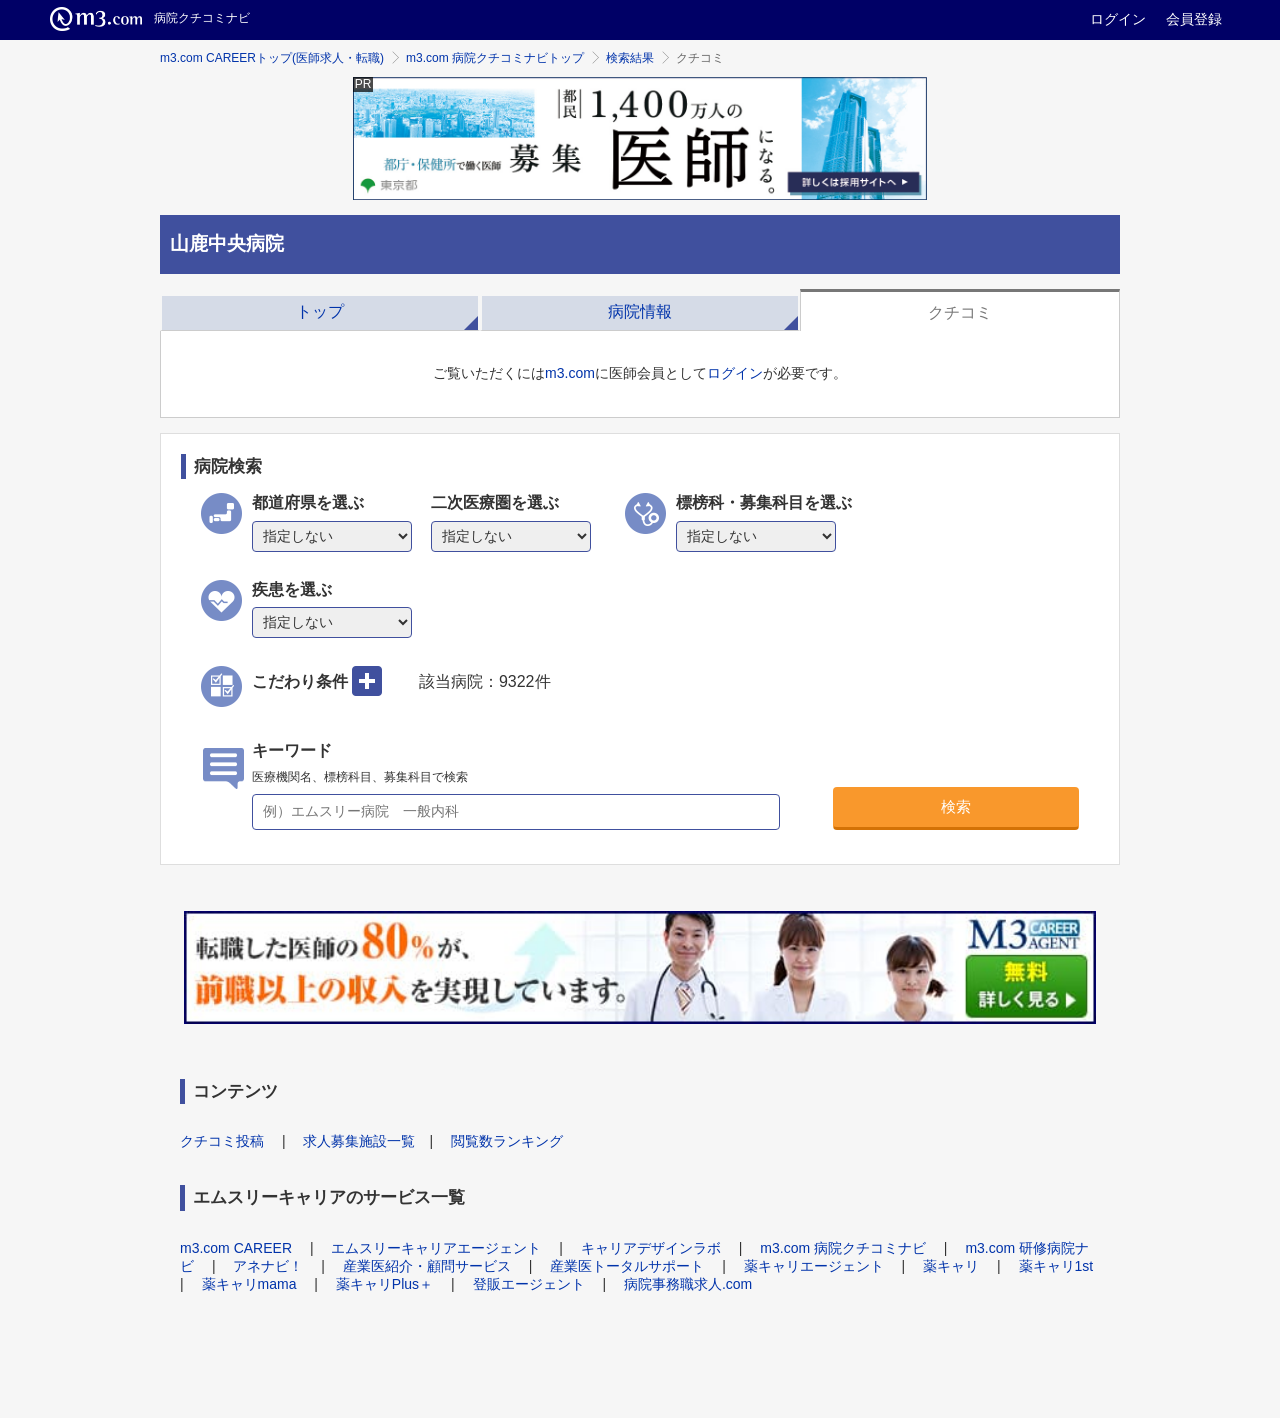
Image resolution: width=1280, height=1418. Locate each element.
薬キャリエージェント (814, 1266)
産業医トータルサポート (627, 1266)
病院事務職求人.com (688, 1284)
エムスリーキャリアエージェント (436, 1248)
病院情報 (640, 311)
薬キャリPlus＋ (384, 1284)
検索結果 (630, 58)
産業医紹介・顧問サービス (427, 1266)
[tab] (320, 310)
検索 (956, 806)
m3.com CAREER (236, 1248)
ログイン (1118, 19)
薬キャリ (951, 1266)
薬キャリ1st (1056, 1266)
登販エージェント (529, 1284)
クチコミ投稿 (222, 1141)
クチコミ (960, 312)
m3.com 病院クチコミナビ (843, 1248)
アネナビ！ (268, 1266)
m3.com (570, 373)
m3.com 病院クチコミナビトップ (495, 58)
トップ (320, 311)
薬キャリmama (249, 1284)
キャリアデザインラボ (651, 1248)
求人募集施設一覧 (359, 1141)
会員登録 (1194, 19)
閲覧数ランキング (507, 1141)
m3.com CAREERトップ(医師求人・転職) (272, 58)
